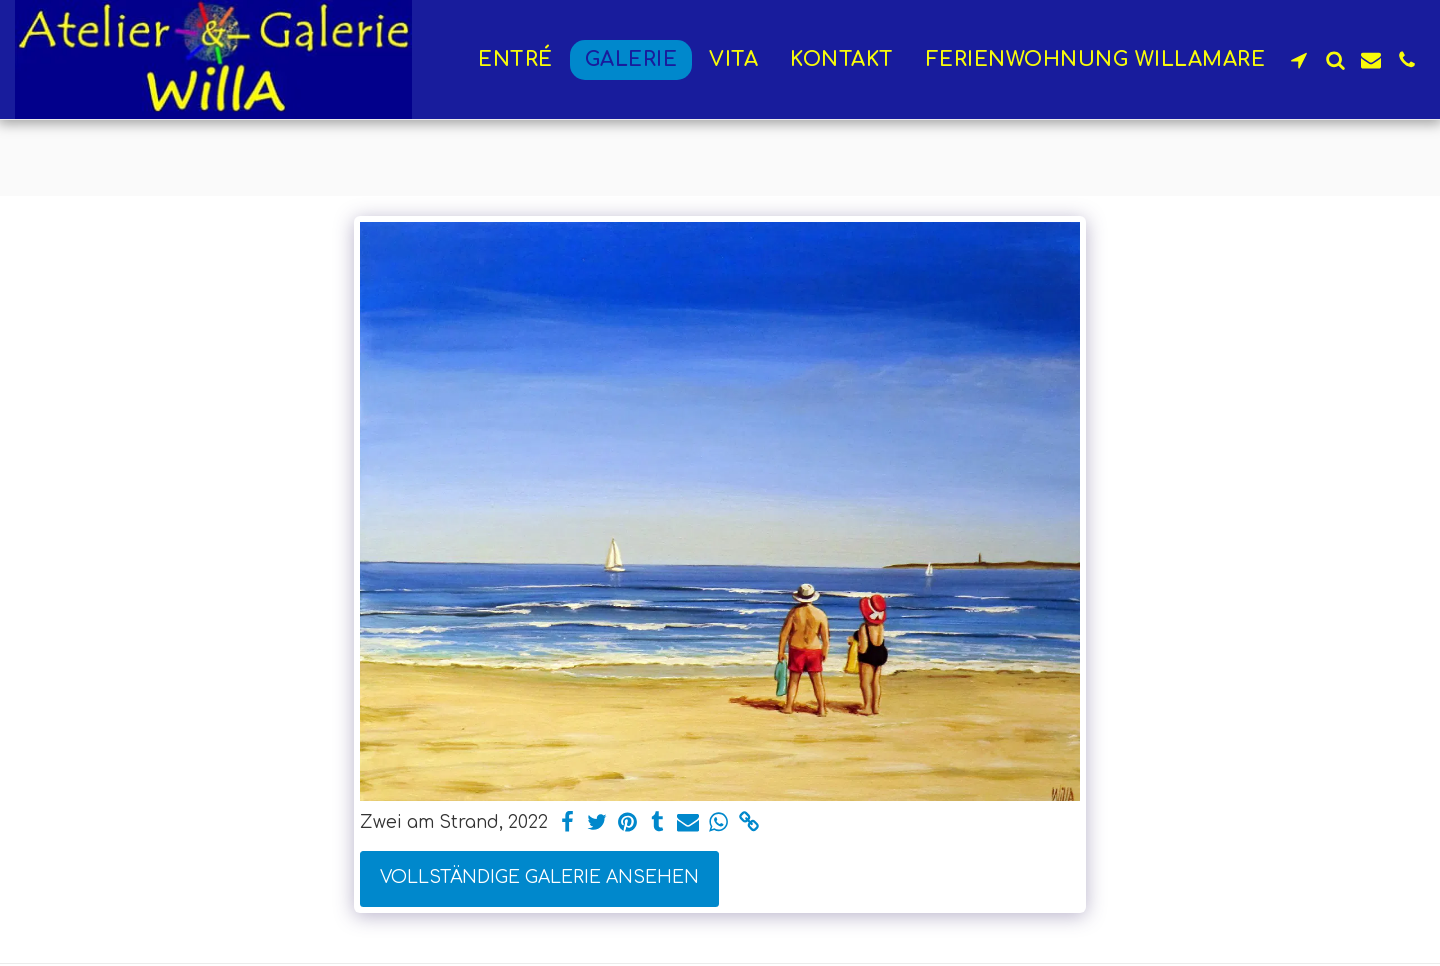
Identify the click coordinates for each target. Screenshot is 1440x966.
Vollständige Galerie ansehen (539, 877)
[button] (1299, 60)
